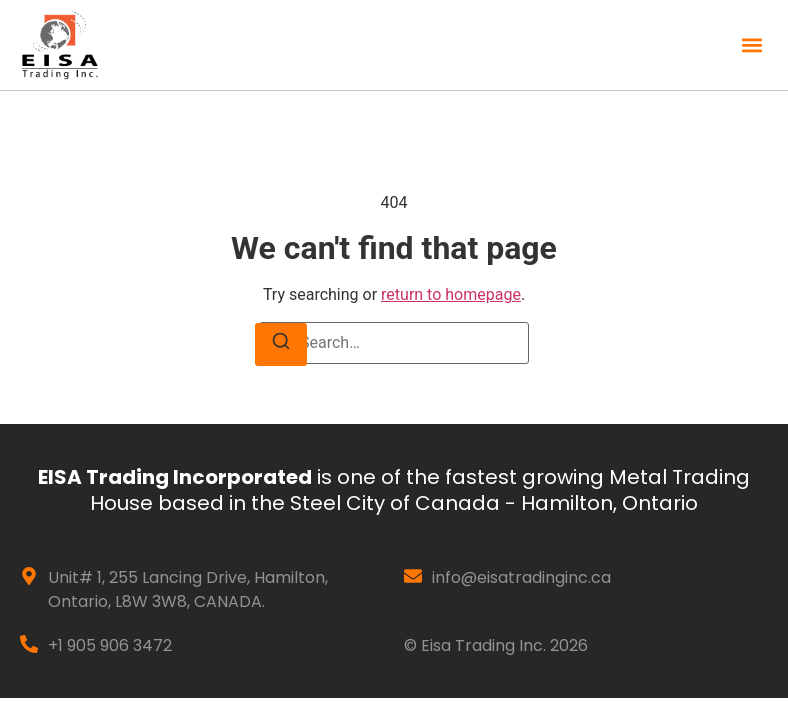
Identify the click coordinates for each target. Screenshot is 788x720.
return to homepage (451, 294)
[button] (751, 45)
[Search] (281, 344)
